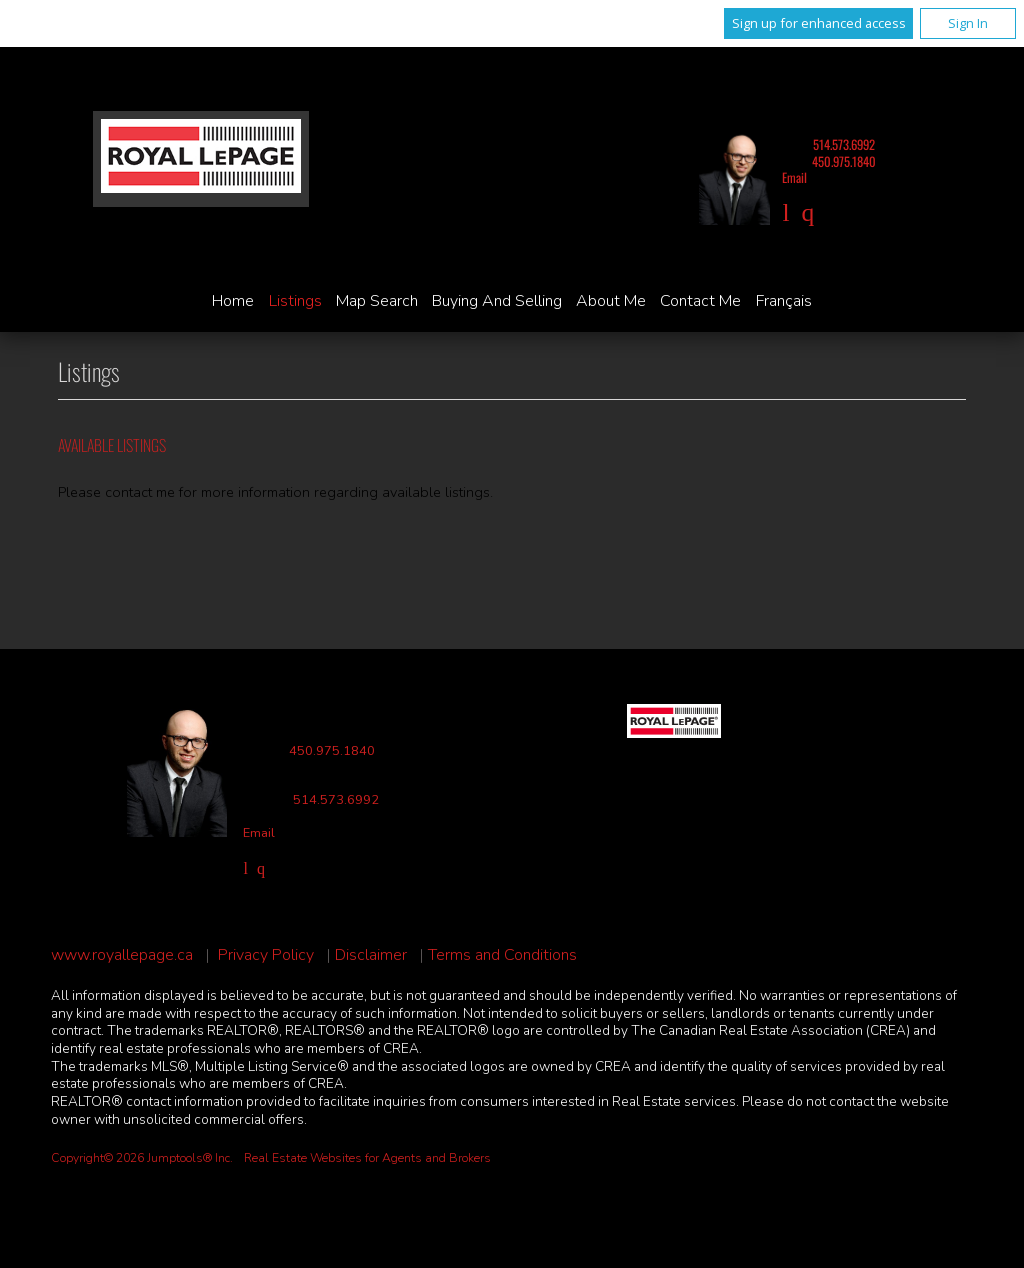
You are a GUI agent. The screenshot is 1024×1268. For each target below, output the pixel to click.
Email (794, 177)
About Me (611, 301)
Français (784, 301)
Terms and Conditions (502, 955)
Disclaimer (371, 955)
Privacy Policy (266, 955)
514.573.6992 (844, 144)
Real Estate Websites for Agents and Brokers (367, 1158)
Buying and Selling (497, 301)
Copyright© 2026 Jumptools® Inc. (142, 1158)
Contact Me (700, 301)
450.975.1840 (844, 161)
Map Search (377, 301)
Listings (295, 301)
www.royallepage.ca (122, 955)
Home (233, 301)
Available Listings (112, 445)
